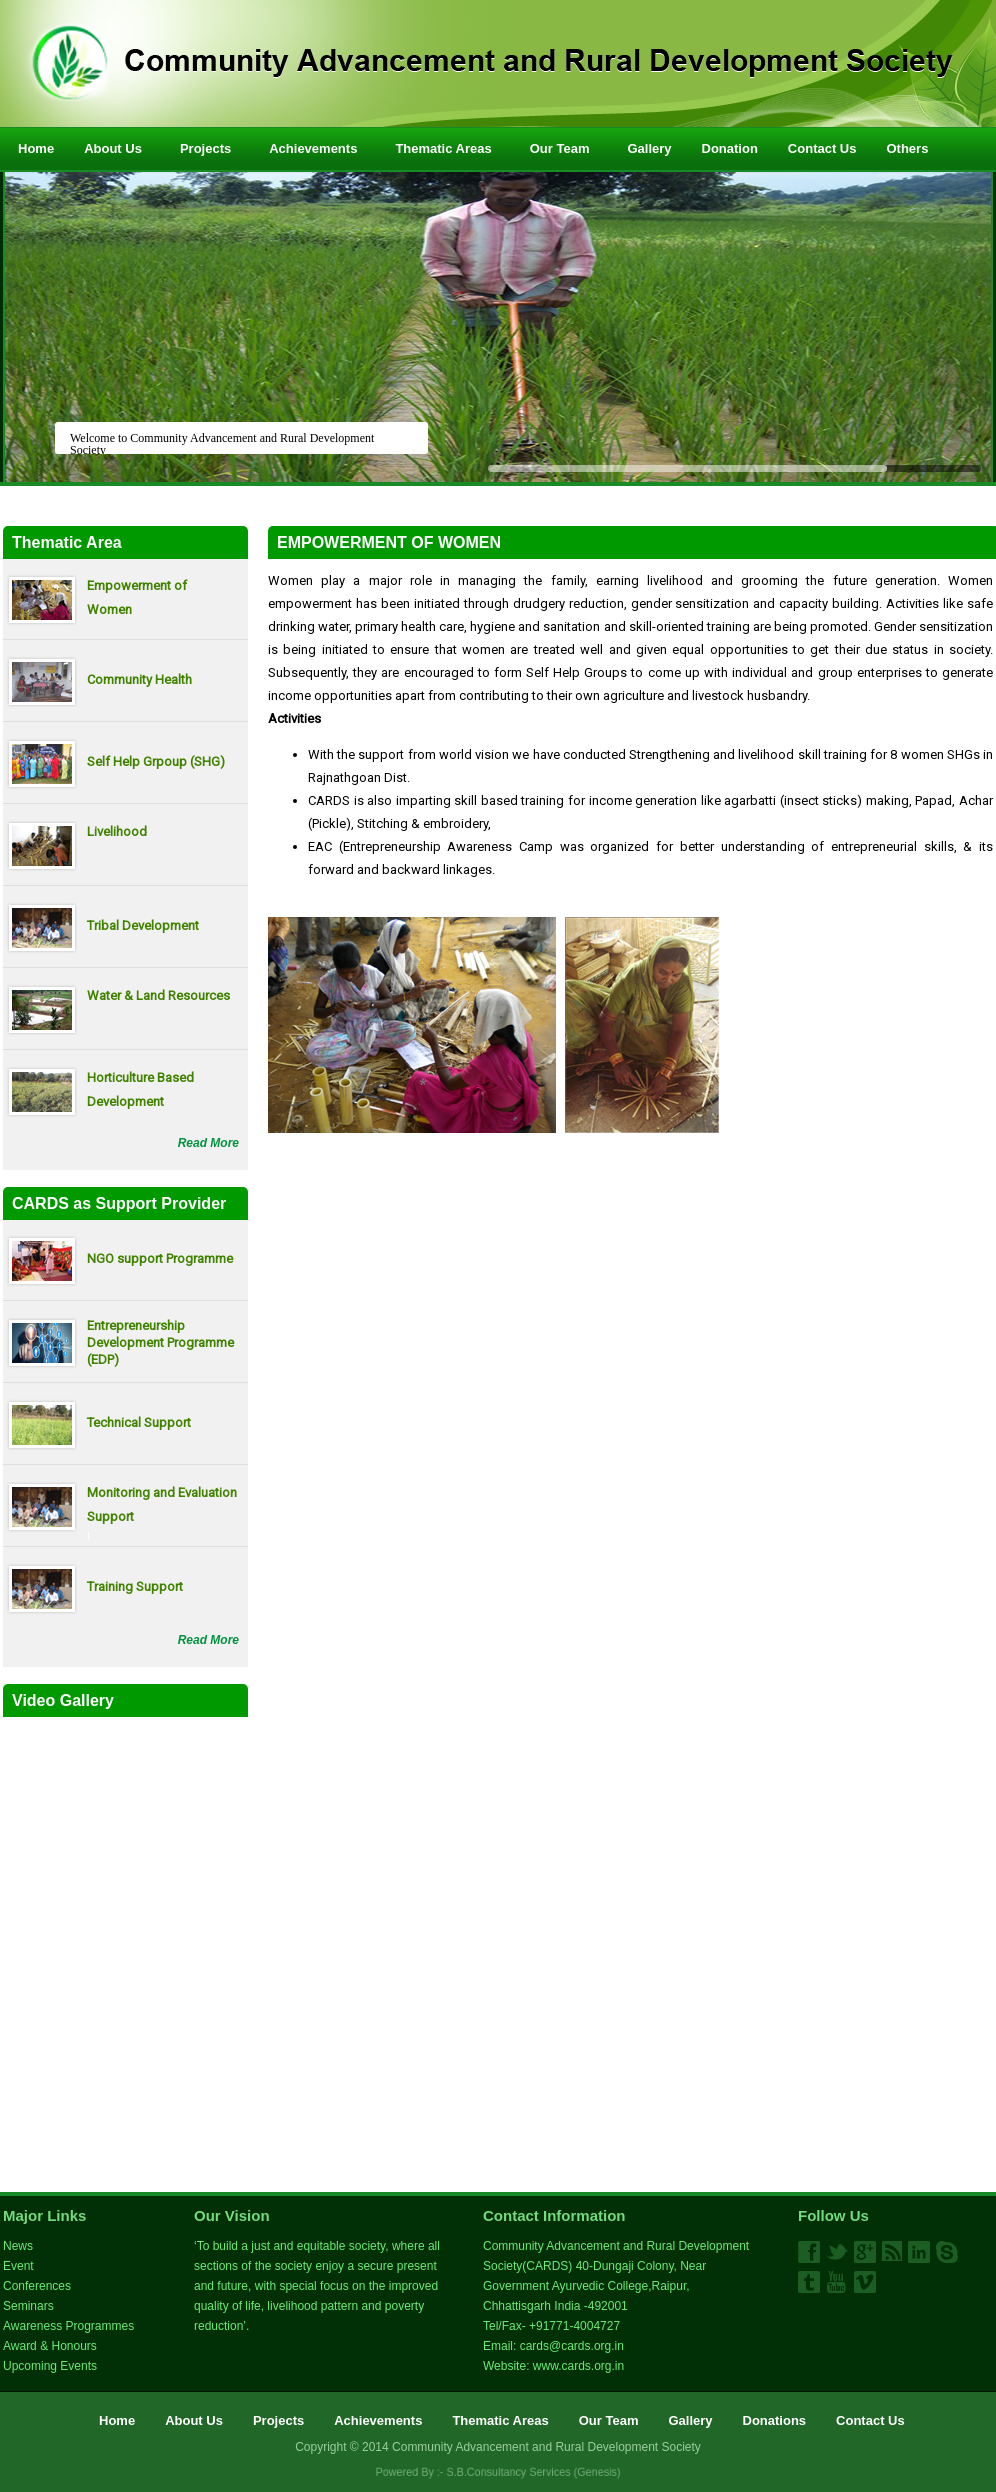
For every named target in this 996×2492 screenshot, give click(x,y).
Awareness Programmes (68, 2326)
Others (915, 148)
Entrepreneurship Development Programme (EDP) (160, 1342)
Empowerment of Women (137, 597)
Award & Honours (50, 2346)
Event (18, 2266)
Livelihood (117, 831)
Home (36, 148)
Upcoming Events (50, 2366)
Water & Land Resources (158, 995)
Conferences (37, 2286)
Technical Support (139, 1422)
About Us (121, 148)
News (18, 2246)
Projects (213, 148)
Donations (775, 2420)
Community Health (139, 679)
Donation (730, 148)
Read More (208, 1143)
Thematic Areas (451, 148)
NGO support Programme (160, 1258)
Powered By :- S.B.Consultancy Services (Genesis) (498, 2472)
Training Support (135, 1586)
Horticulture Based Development (140, 1089)
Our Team (568, 148)
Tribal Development (143, 925)
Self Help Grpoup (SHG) (156, 761)
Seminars (28, 2306)
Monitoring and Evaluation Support (162, 1504)
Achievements (321, 148)
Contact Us (822, 148)
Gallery (649, 148)
